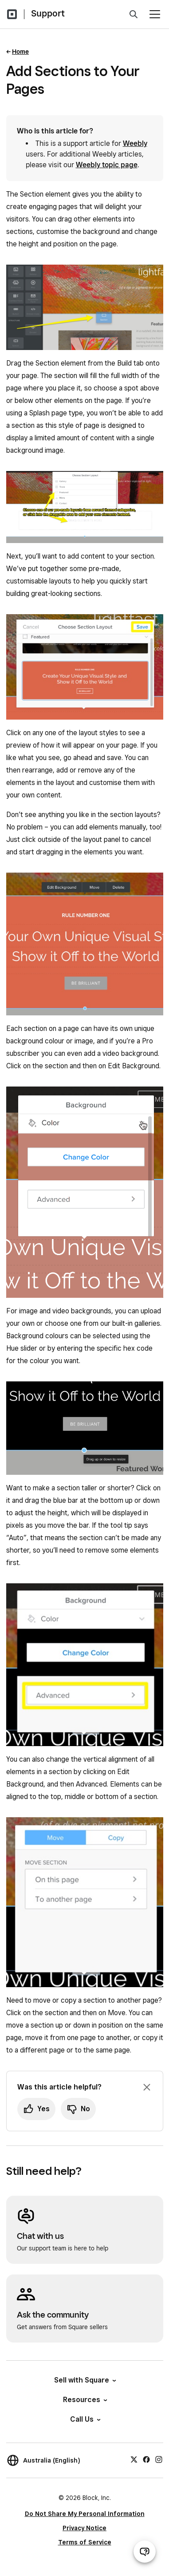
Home (20, 51)
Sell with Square (84, 2380)
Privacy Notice (84, 2528)
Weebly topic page (107, 165)
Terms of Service (84, 2542)
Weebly (135, 143)
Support (48, 13)
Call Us (84, 2419)
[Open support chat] (145, 2551)
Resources (84, 2399)
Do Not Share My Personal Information (85, 2513)
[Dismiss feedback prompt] (146, 2087)
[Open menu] (154, 14)
